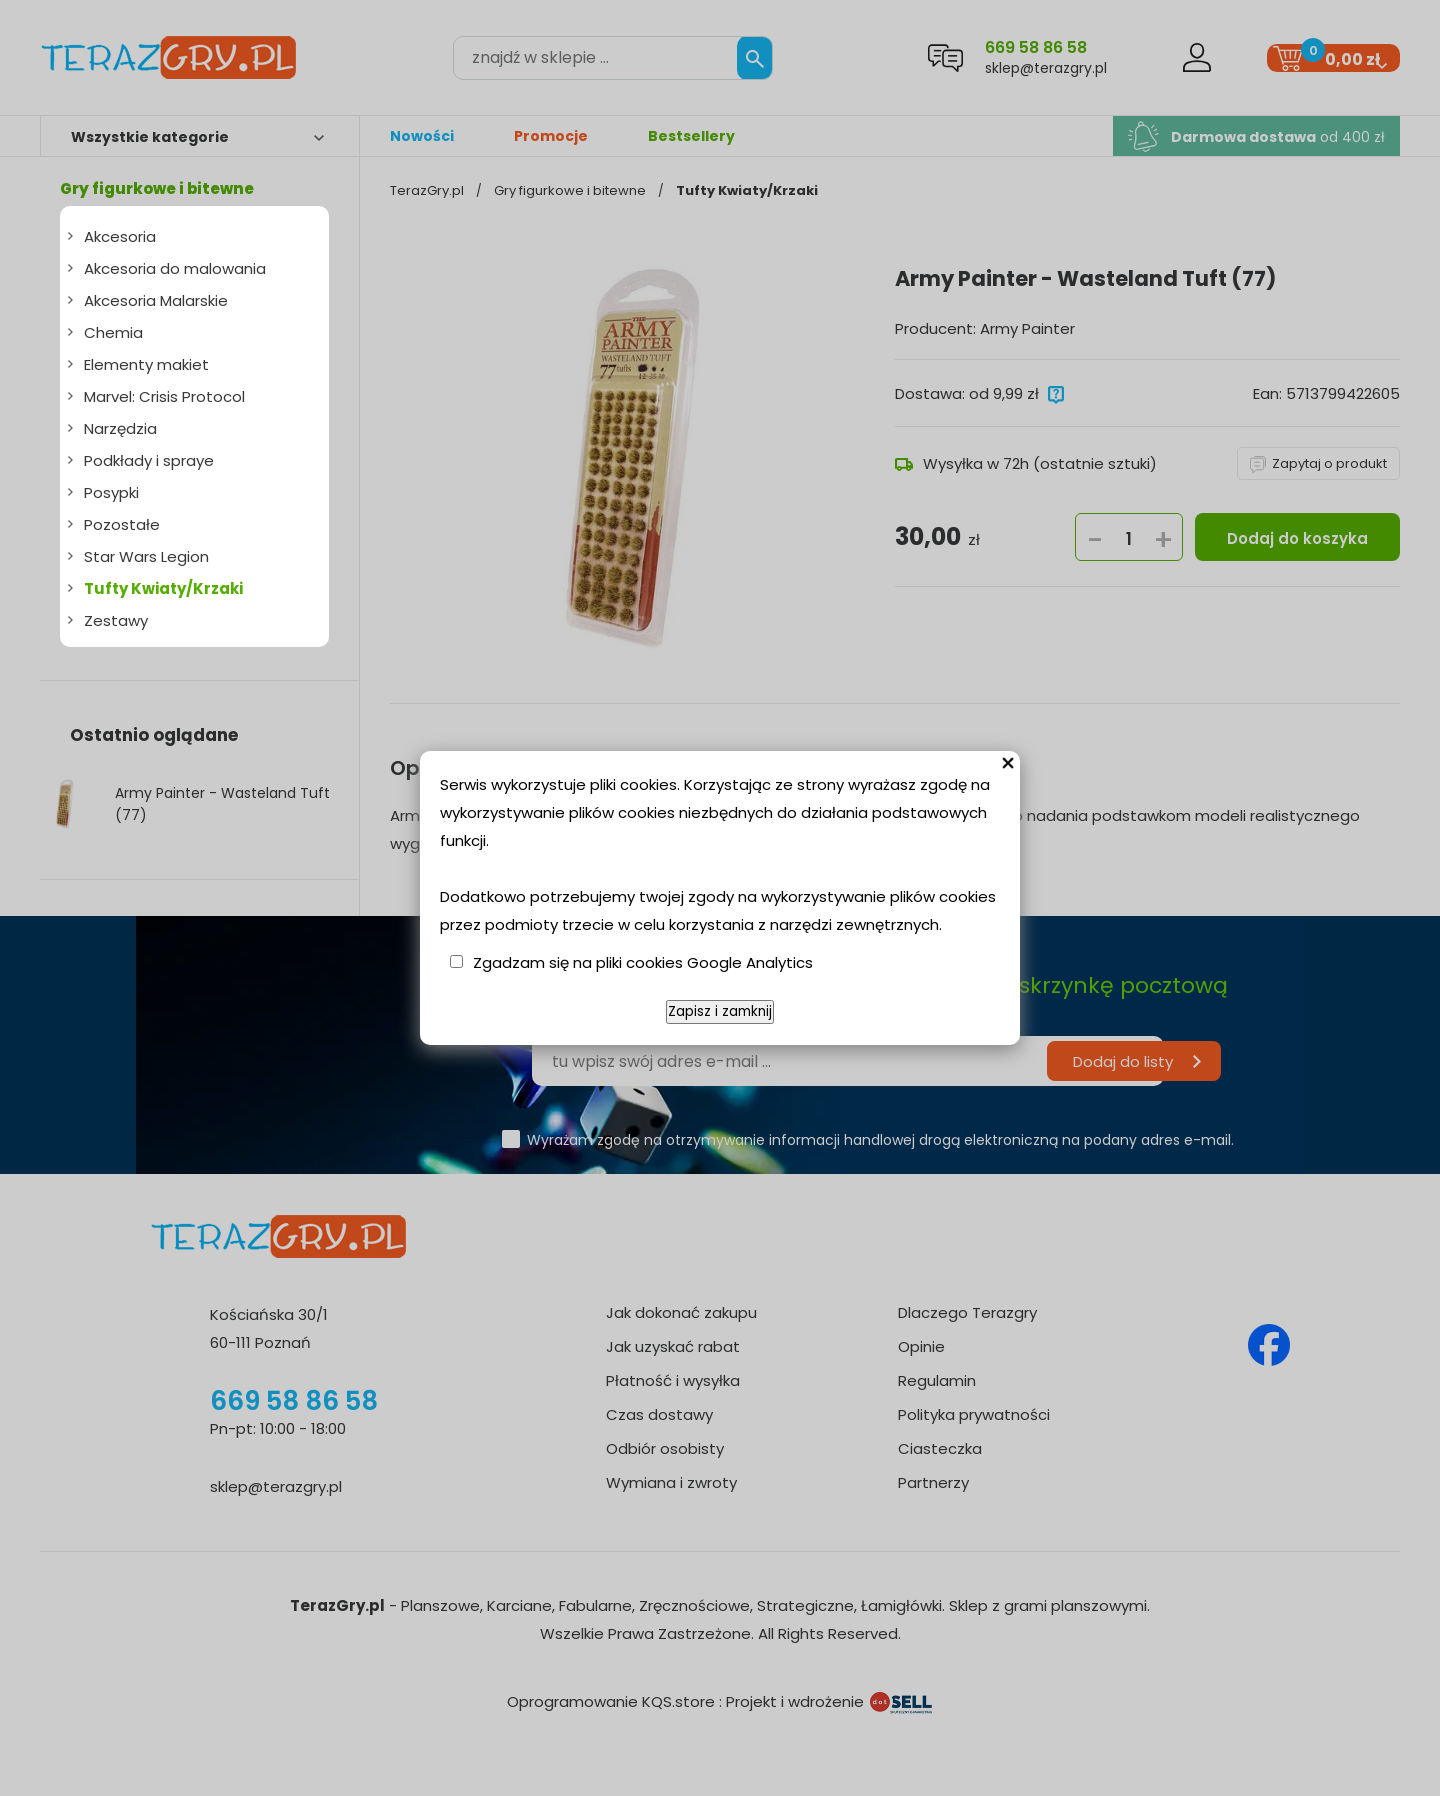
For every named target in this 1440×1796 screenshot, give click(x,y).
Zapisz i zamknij (720, 1011)
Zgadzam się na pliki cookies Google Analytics (643, 962)
